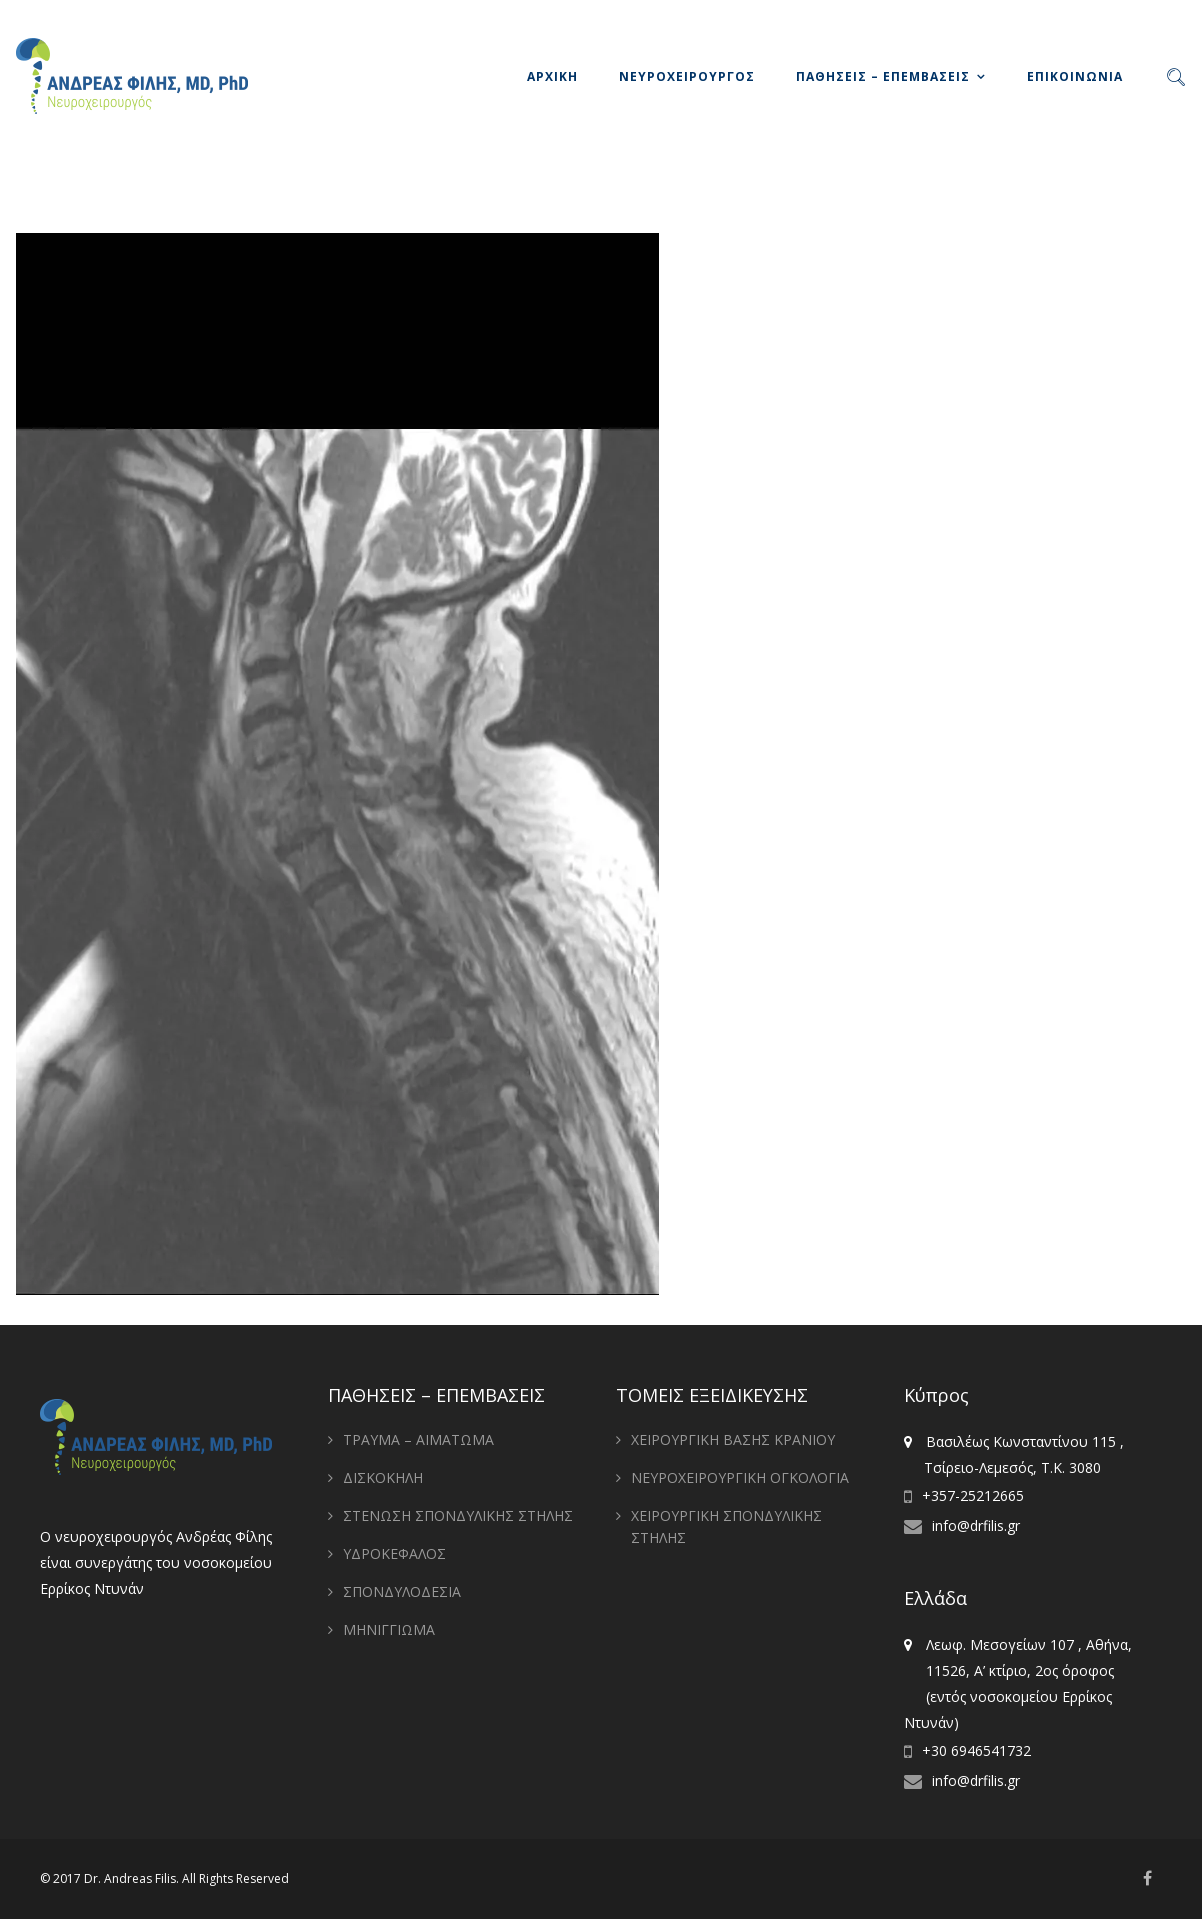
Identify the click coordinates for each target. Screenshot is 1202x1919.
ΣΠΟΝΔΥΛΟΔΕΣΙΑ (402, 1591)
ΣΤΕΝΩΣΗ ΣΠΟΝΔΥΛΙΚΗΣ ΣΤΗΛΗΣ (458, 1515)
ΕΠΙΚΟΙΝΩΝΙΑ (1075, 76)
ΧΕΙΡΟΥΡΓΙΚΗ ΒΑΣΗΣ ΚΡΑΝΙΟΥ (733, 1439)
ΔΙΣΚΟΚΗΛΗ (383, 1477)
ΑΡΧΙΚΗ (552, 76)
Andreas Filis (140, 1878)
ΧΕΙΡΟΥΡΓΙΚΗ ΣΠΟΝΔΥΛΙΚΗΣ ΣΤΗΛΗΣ (726, 1526)
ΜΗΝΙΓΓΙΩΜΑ (389, 1629)
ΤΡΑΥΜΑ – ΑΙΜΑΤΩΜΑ (418, 1439)
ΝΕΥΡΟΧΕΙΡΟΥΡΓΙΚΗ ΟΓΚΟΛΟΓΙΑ (740, 1477)
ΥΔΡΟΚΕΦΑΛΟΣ (394, 1553)
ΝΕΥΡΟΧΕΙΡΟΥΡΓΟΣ (687, 76)
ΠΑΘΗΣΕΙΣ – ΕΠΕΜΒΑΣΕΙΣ (883, 76)
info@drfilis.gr (976, 1525)
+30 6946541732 (976, 1750)
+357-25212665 (973, 1495)
